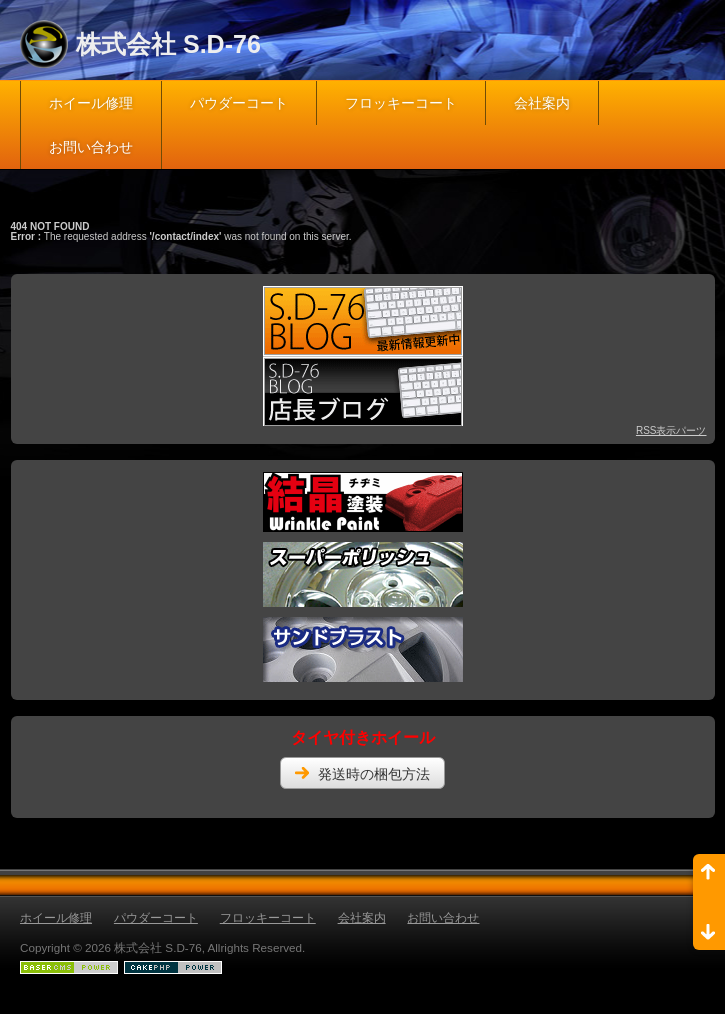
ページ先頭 (709, 878)
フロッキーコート (401, 103)
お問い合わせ (91, 147)
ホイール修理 (91, 103)
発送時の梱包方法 (374, 774)
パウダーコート (239, 103)
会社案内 (542, 103)
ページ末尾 (709, 926)
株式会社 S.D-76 (168, 44)
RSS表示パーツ (671, 430)
